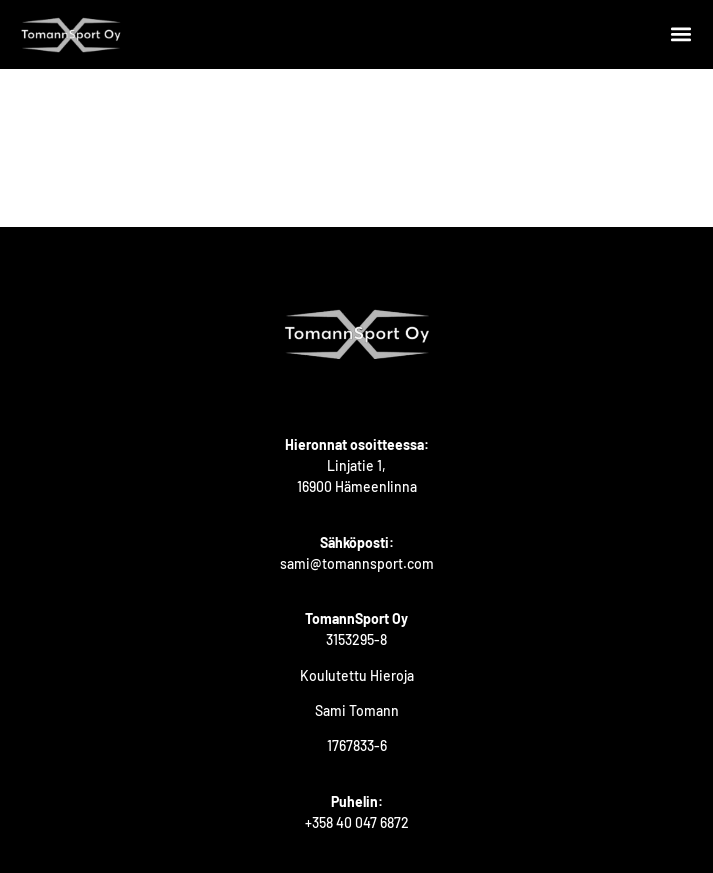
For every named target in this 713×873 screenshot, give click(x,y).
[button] (680, 34)
